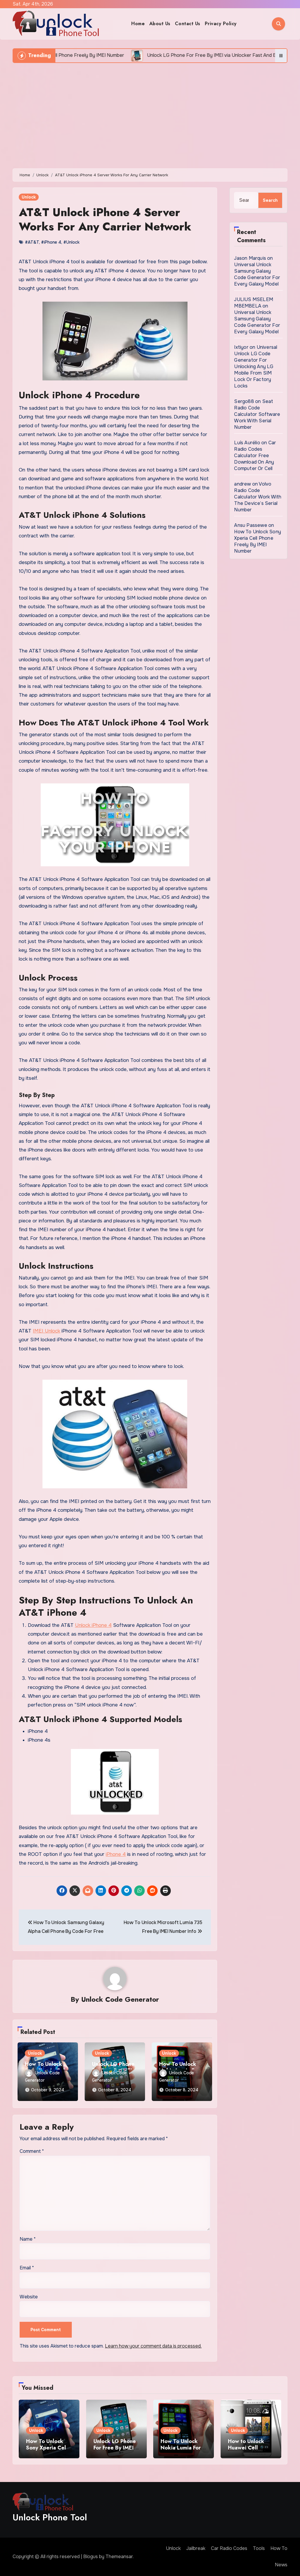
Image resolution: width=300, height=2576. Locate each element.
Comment (32, 2151)
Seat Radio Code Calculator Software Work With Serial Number (257, 414)
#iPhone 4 (51, 242)
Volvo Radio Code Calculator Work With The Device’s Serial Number (257, 497)
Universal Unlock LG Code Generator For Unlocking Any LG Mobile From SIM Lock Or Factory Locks (255, 366)
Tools (259, 2548)
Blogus (90, 2556)
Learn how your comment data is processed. (153, 2346)
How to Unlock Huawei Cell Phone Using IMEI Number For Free (249, 2450)
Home (138, 23)
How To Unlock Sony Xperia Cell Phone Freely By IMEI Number (257, 541)
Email (27, 2268)
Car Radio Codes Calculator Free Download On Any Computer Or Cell (255, 456)
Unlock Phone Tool (50, 2517)
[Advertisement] (150, 113)
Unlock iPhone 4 (93, 1625)
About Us (160, 23)
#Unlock (71, 242)
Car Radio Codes (229, 2548)
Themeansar (119, 2556)
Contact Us (187, 23)
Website (29, 2297)
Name (28, 2239)
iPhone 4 (116, 1854)
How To (278, 2548)
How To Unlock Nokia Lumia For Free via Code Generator (181, 2450)
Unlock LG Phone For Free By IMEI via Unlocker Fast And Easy (114, 2450)
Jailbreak (195, 2548)
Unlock (29, 197)
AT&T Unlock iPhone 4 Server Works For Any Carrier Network (105, 219)
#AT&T (32, 242)
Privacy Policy (221, 23)
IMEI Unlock (46, 1331)
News (281, 2565)
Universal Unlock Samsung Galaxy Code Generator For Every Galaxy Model (257, 274)
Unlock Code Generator (120, 1999)
